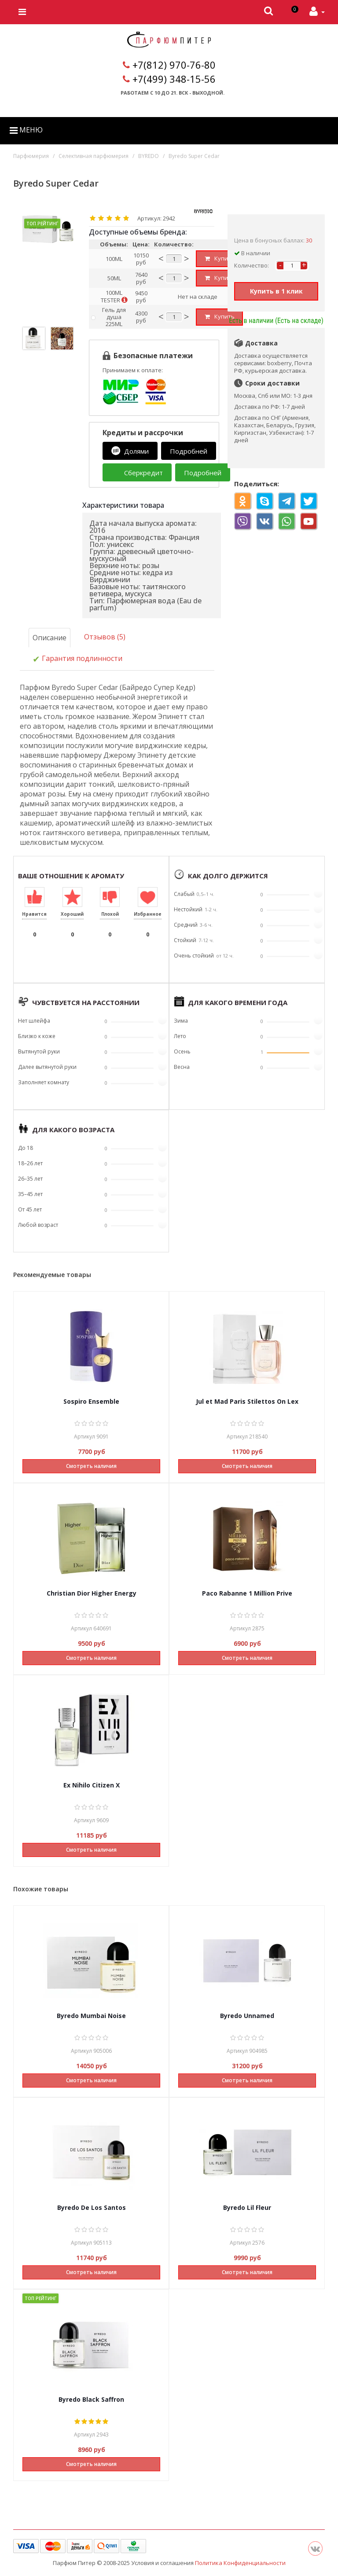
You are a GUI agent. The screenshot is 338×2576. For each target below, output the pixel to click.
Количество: (251, 265)
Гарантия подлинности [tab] (77, 659)
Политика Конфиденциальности (240, 2562)
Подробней (188, 451)
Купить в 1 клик (276, 291)
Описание (49, 637)
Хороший (72, 913)
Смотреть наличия (91, 1465)
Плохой (110, 913)
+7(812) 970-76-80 (174, 64)
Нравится (34, 913)
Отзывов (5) (104, 637)
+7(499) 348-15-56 (174, 78)
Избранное (148, 913)
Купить (220, 258)
